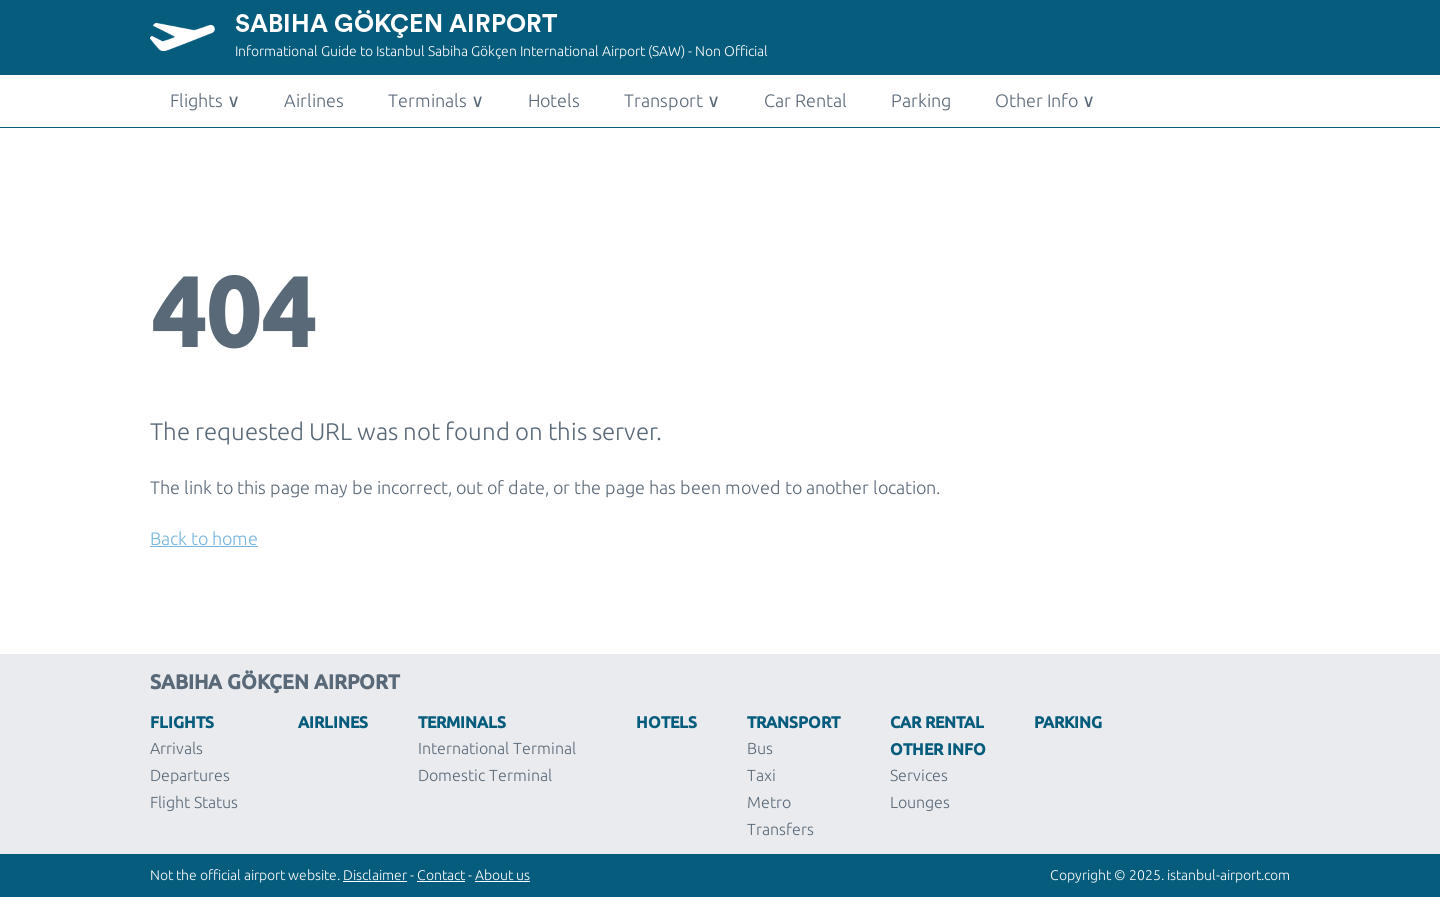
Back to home (204, 538)
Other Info (1045, 100)
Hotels (554, 100)
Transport (672, 100)
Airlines (314, 100)
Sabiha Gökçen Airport (396, 24)
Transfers (780, 829)
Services (919, 775)
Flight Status (194, 802)
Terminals (436, 100)
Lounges (920, 802)
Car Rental (805, 100)
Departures (190, 775)
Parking (921, 100)
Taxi (761, 775)
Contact (441, 875)
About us (502, 875)
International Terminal (497, 748)
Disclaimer (375, 875)
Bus (760, 748)
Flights (205, 100)
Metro (769, 802)
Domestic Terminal (485, 775)
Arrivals (176, 748)
